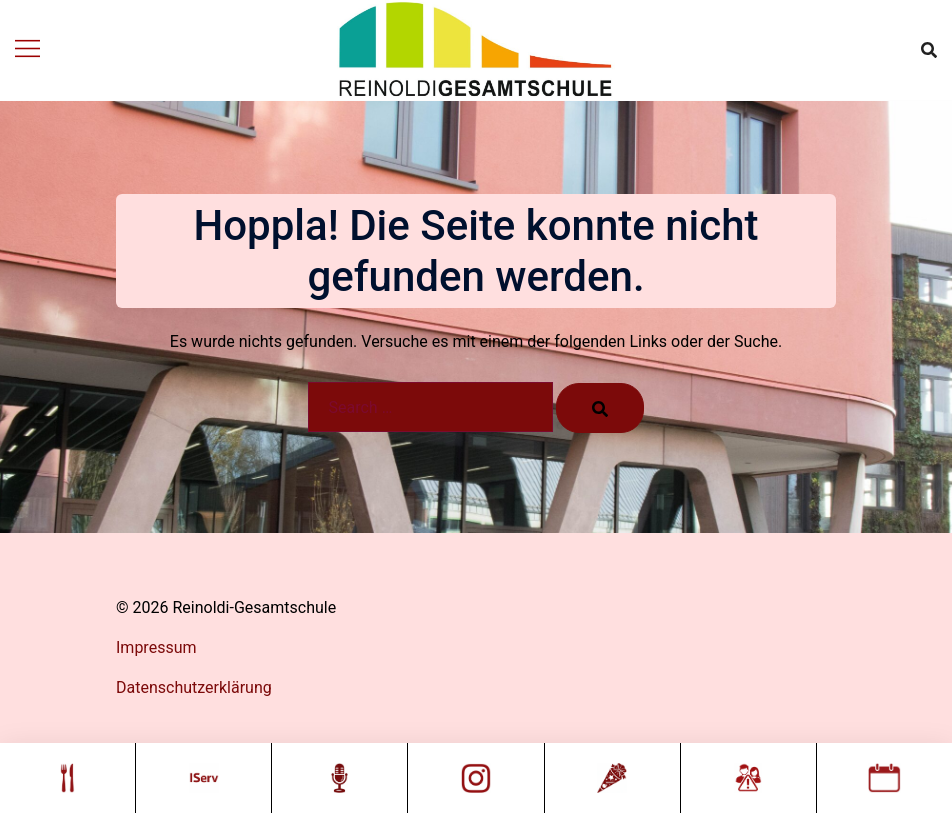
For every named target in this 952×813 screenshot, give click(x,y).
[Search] (600, 408)
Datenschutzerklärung (194, 687)
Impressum (156, 647)
